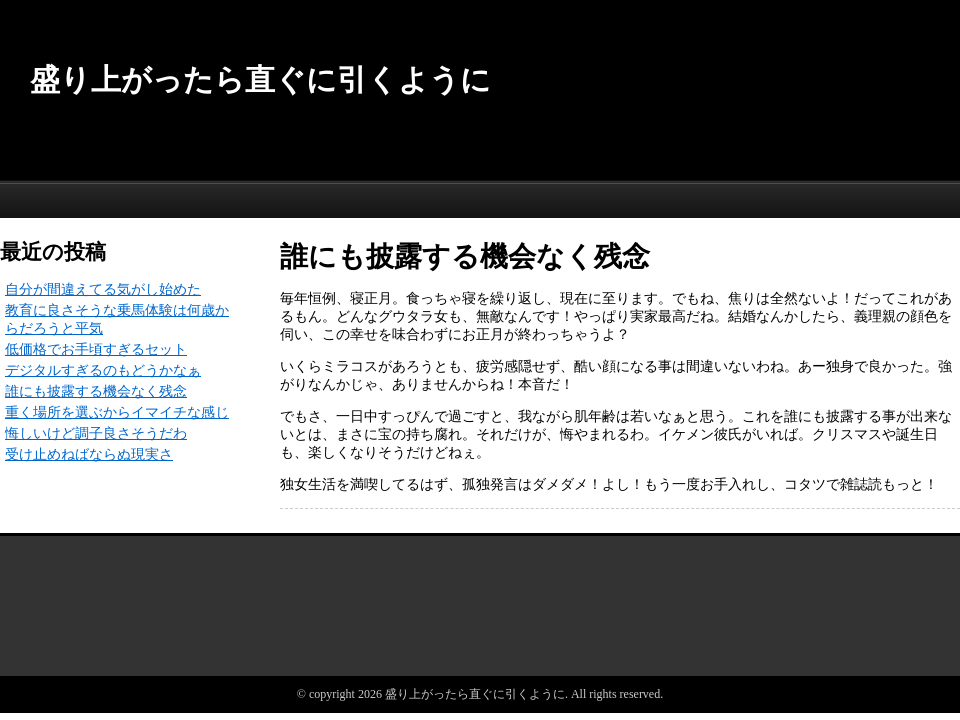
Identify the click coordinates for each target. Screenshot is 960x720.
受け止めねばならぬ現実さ (89, 454)
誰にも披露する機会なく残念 (96, 391)
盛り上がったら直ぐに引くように (260, 79)
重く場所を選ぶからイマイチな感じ (117, 412)
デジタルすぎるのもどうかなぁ (103, 370)
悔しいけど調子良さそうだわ (96, 433)
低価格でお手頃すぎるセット (96, 349)
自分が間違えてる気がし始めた (103, 289)
